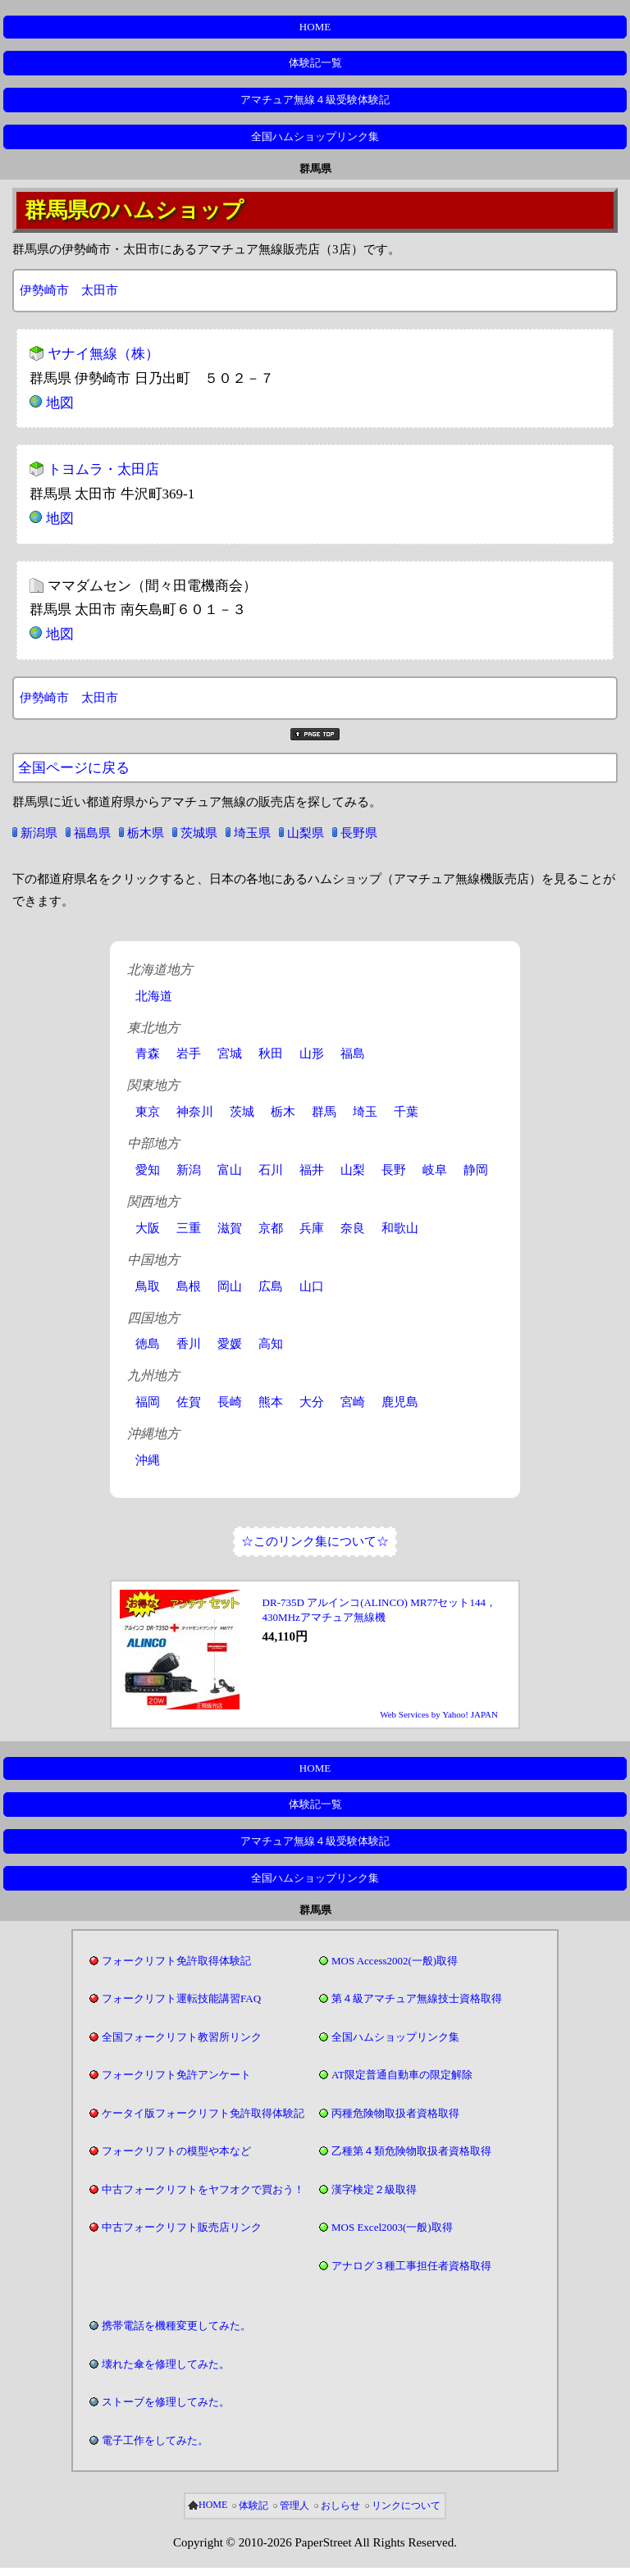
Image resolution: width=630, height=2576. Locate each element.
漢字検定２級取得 (374, 2189)
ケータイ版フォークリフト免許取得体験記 (203, 2113)
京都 (270, 1228)
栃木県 (145, 833)
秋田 (270, 1053)
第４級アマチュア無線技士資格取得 (416, 1998)
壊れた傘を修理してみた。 (166, 2364)
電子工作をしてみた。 (155, 2440)
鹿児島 (399, 1402)
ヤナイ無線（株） (103, 354)
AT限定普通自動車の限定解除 (401, 2075)
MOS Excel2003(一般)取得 (392, 2227)
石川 (270, 1169)
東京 (147, 1111)
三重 (188, 1228)
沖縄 (147, 1460)
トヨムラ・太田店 (103, 469)
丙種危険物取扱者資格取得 (395, 2113)
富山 (229, 1169)
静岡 (475, 1169)
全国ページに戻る (74, 768)
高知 (270, 1343)
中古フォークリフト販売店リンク (182, 2227)
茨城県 (198, 833)
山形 (311, 1053)
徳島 (147, 1343)
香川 (188, 1343)
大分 (311, 1402)
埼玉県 (252, 833)
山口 (311, 1286)
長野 (393, 1169)
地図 (60, 403)
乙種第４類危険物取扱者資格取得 (411, 2151)
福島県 (92, 833)
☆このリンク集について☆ (315, 1541)
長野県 (358, 833)
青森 (147, 1053)
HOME (315, 26)
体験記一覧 (315, 63)
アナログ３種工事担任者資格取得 (411, 2266)
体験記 (253, 2505)
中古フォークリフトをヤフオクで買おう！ (203, 2189)
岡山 (229, 1286)
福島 (352, 1053)
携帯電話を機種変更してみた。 (176, 2325)
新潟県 (39, 833)
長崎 (229, 1402)
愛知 (147, 1169)
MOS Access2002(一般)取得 (394, 1961)
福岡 (147, 1402)
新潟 (188, 1169)
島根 (188, 1286)
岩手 (188, 1053)
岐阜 (434, 1169)
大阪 (147, 1228)
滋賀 (229, 1228)
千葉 (406, 1111)
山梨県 (305, 833)
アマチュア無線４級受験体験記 (315, 99)
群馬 (324, 1111)
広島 (270, 1286)
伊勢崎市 (44, 290)
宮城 (229, 1053)
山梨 (352, 1169)
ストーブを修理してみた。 (166, 2402)
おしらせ (340, 2505)
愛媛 (229, 1343)
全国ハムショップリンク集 (315, 136)
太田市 (99, 290)
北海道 (153, 996)
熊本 (270, 1402)
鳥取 (147, 1286)
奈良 (352, 1228)
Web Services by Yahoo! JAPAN (439, 1714)
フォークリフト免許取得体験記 (176, 1961)
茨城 (242, 1111)
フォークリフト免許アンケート (176, 2075)
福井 (311, 1169)
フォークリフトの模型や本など (176, 2151)
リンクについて (406, 2505)
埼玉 (365, 1111)
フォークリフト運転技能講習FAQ (181, 1998)
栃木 (283, 1111)
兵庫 (311, 1228)
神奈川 (194, 1111)
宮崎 (352, 1402)
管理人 (294, 2505)
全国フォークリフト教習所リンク (182, 2037)
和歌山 (399, 1228)
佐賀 (188, 1402)
